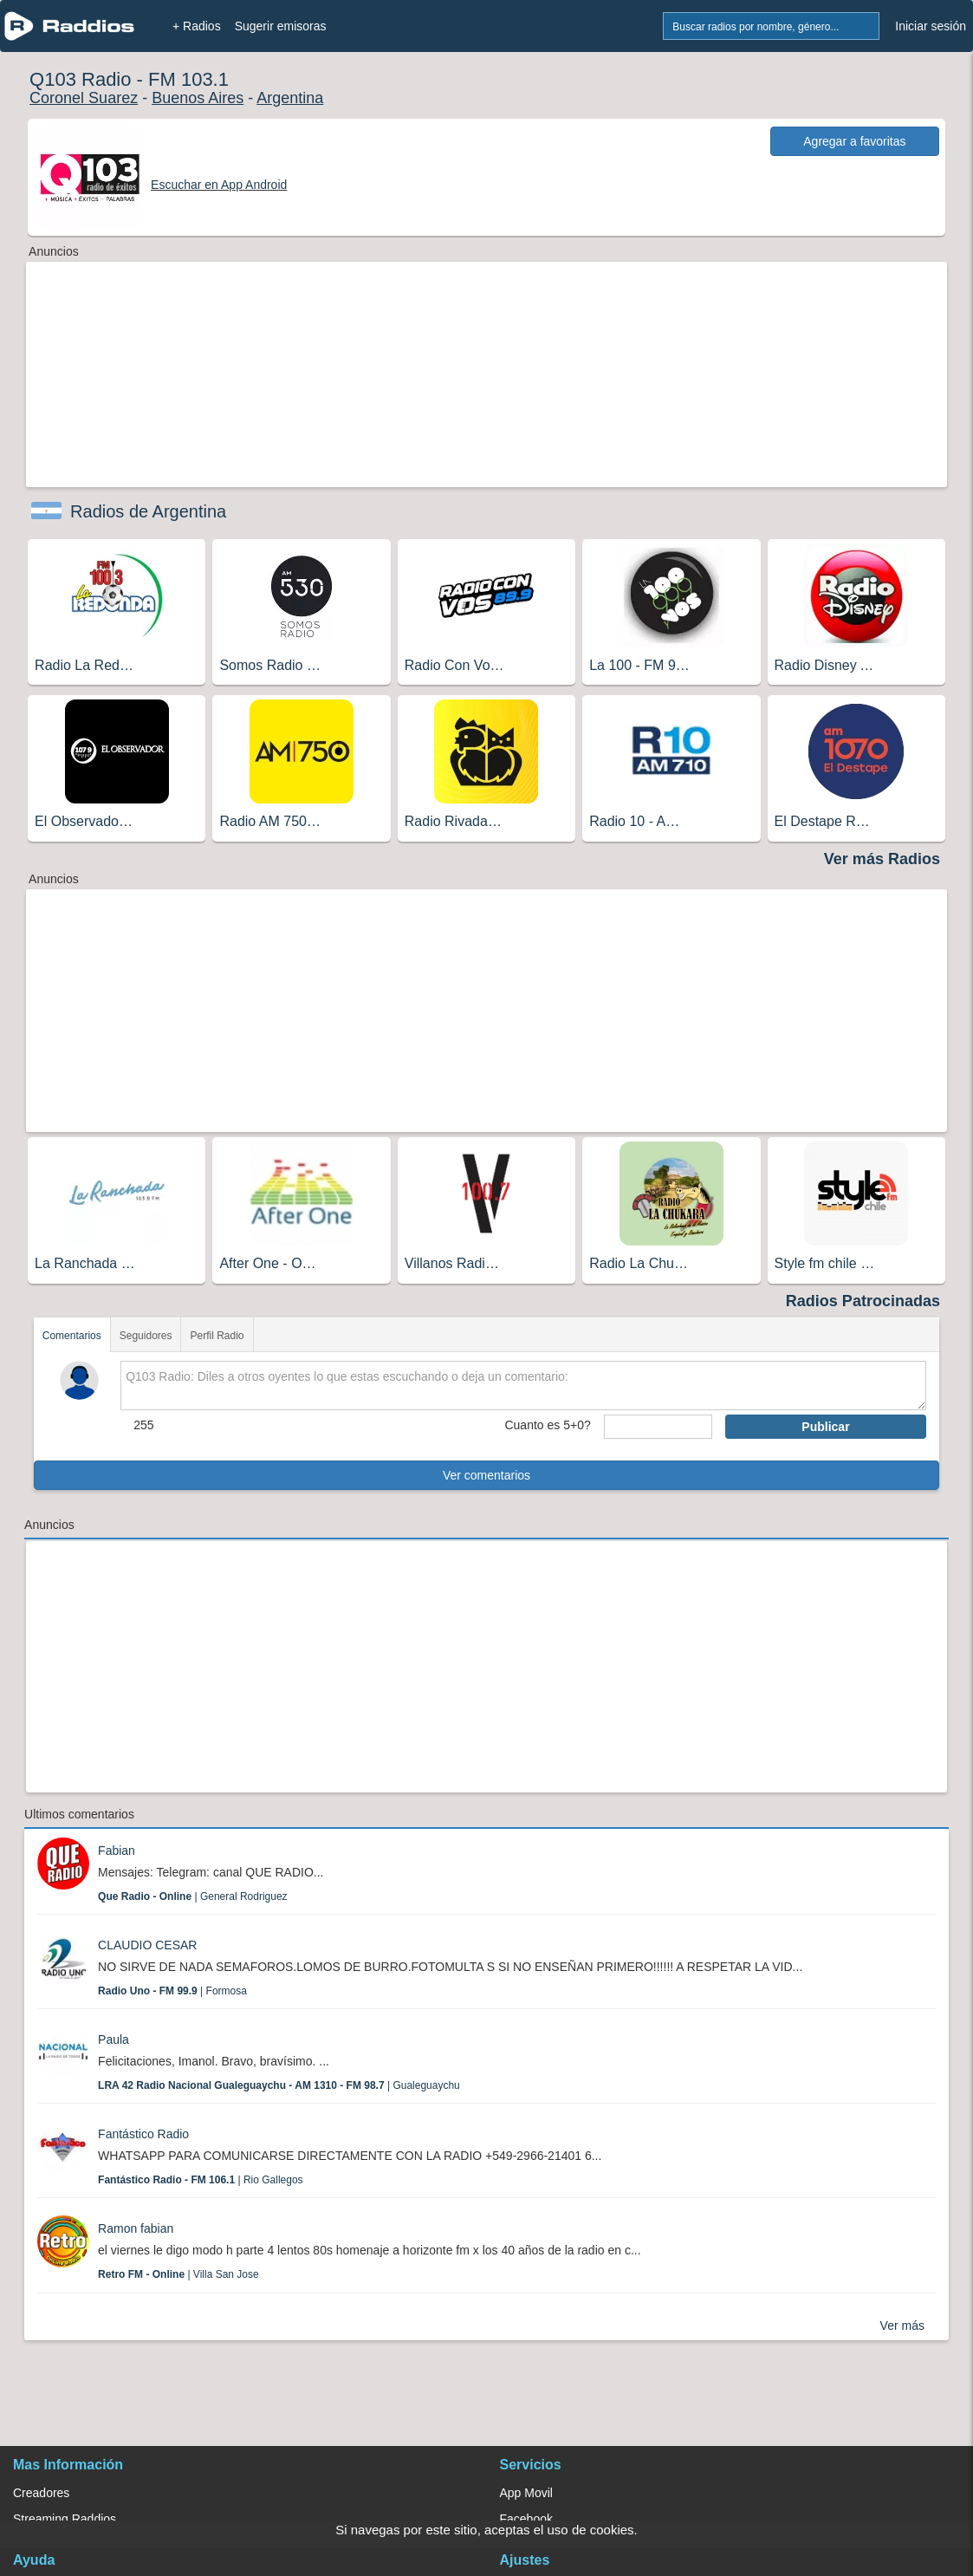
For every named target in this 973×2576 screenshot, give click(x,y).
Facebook (526, 2519)
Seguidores (146, 1336)
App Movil (526, 2493)
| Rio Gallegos (200, 2180)
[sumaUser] (658, 1427)
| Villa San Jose (178, 2274)
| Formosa (172, 1991)
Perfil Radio (216, 1336)
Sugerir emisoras (281, 26)
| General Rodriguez (193, 1896)
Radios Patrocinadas (863, 1301)
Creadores (41, 2493)
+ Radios (196, 26)
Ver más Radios (882, 859)
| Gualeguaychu (279, 2085)
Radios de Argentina (148, 511)
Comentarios (71, 1336)
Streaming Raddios (64, 2519)
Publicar (825, 1427)
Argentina (289, 98)
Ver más (902, 2325)
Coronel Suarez (83, 98)
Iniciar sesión (930, 26)
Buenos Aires (197, 98)
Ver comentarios (486, 1475)
